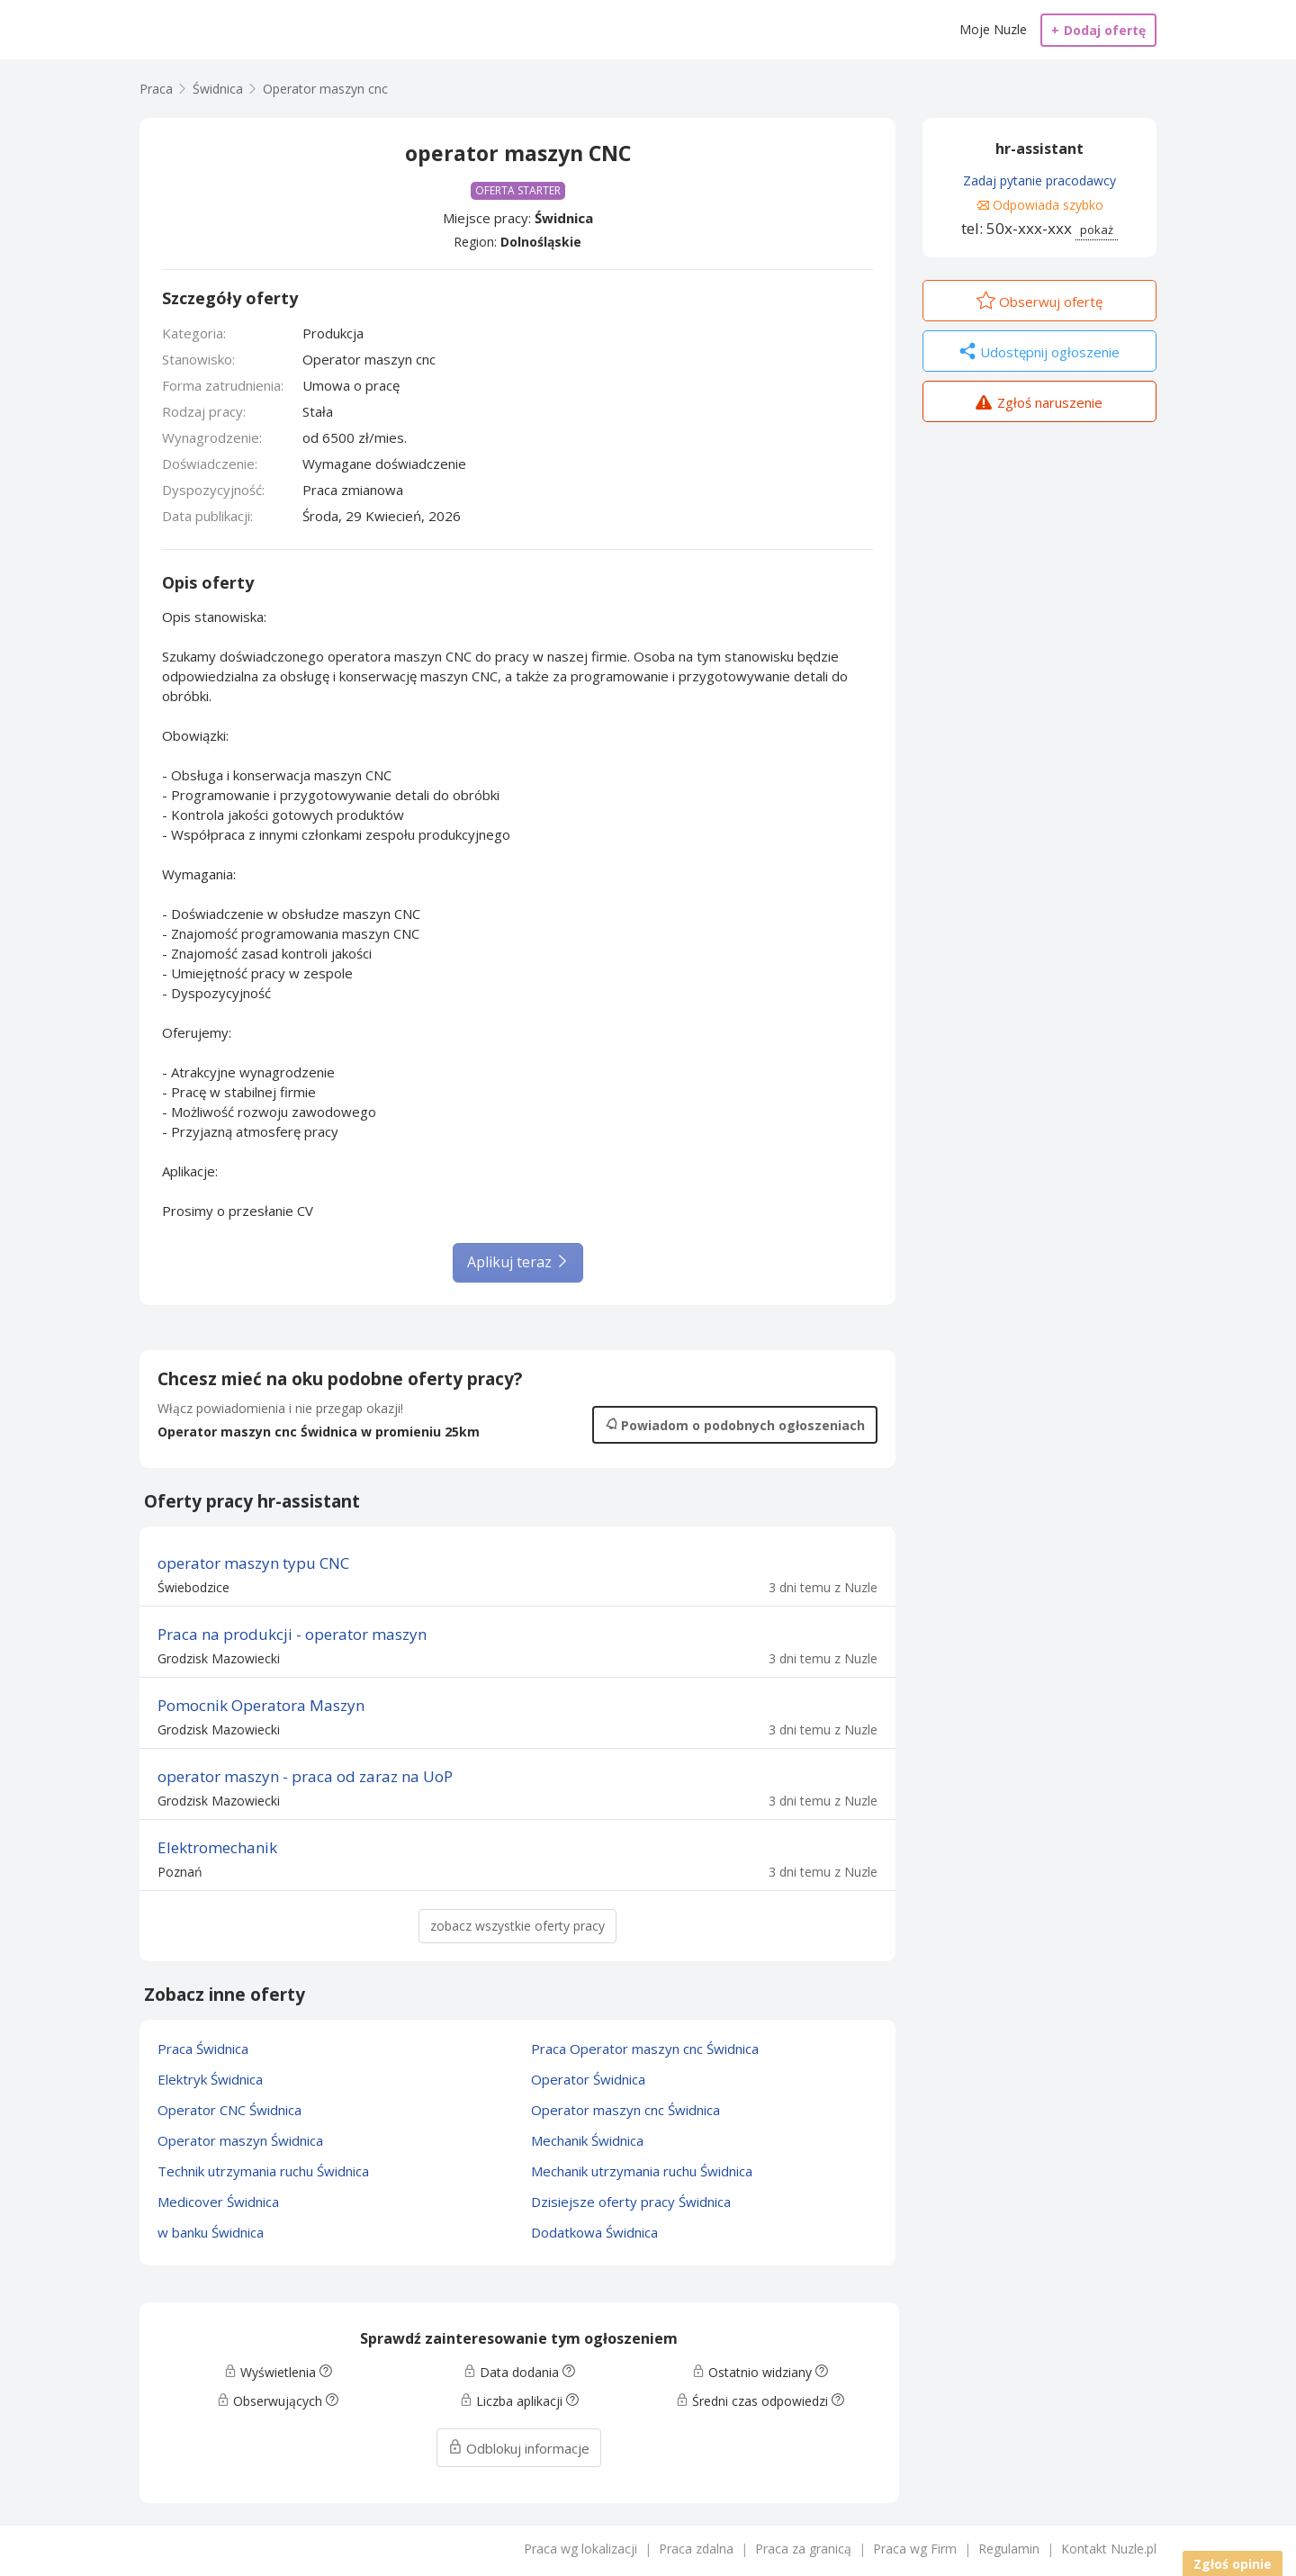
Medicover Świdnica (218, 2202)
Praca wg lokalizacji (580, 2548)
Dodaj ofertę (1098, 30)
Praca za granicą (803, 2548)
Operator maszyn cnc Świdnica (625, 2110)
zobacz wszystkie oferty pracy (517, 1925)
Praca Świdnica (203, 2049)
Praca (156, 88)
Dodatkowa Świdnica (594, 2232)
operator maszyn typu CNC (253, 1563)
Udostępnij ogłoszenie (1039, 353)
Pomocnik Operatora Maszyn (261, 1705)
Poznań (180, 1871)
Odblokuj (519, 2448)
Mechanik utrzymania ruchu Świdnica (641, 2171)
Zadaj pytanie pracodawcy (1039, 180)
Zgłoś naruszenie (1039, 404)
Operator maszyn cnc (325, 88)
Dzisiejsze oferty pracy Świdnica (631, 2202)
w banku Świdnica (211, 2232)
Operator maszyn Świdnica (240, 2140)
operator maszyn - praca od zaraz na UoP (305, 1776)
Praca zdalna (696, 2548)
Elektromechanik (217, 1847)
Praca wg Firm (915, 2548)
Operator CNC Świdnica (230, 2110)
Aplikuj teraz (518, 1262)
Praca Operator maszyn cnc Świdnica (645, 2049)
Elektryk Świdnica (210, 2079)
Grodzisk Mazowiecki (219, 1658)
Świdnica (564, 218)
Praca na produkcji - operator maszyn (292, 1634)
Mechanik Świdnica (587, 2140)
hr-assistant (1039, 148)
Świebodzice (194, 1587)
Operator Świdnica (588, 2079)
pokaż (1096, 229)
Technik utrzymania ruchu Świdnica (263, 2171)
